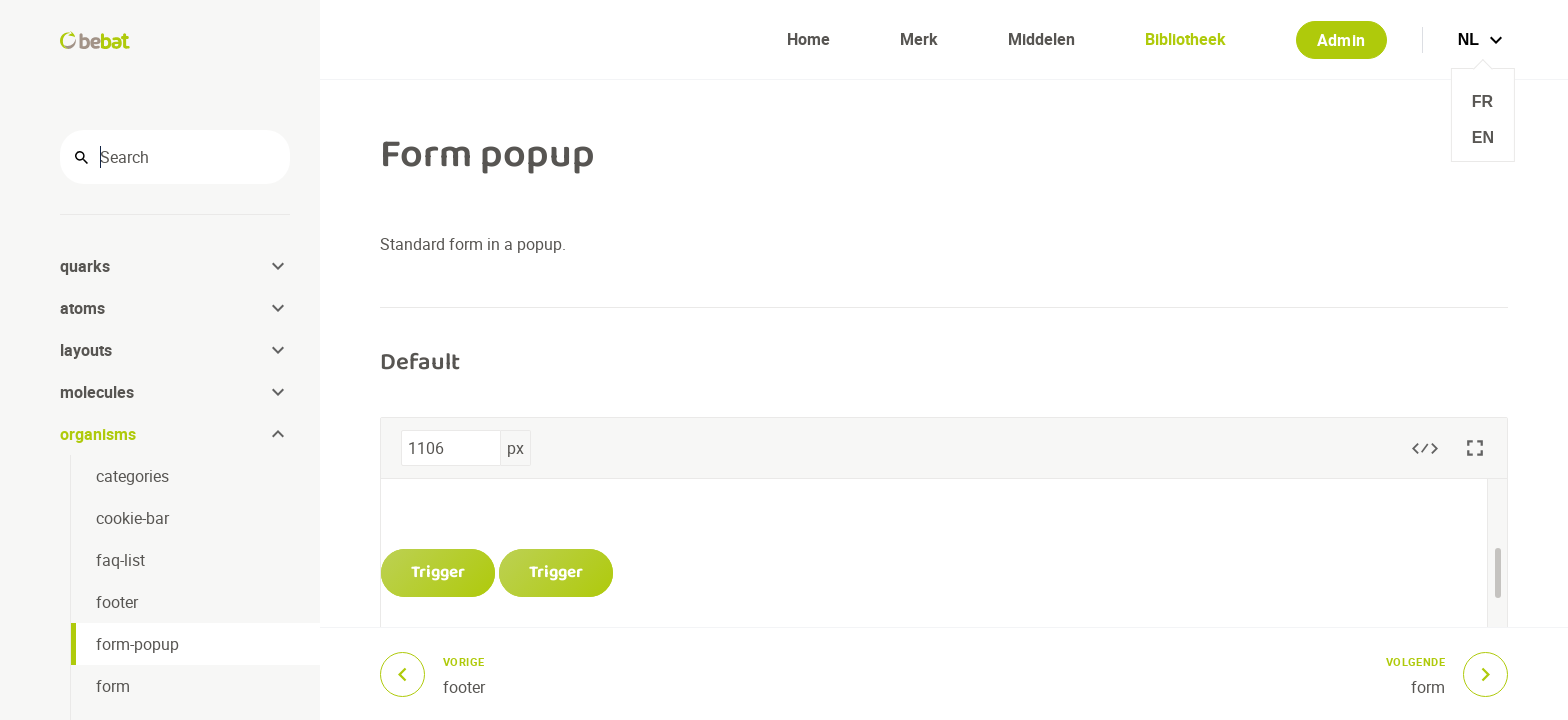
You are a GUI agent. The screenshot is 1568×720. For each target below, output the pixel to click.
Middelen (1041, 39)
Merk (919, 39)
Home (808, 39)
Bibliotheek (1185, 39)
